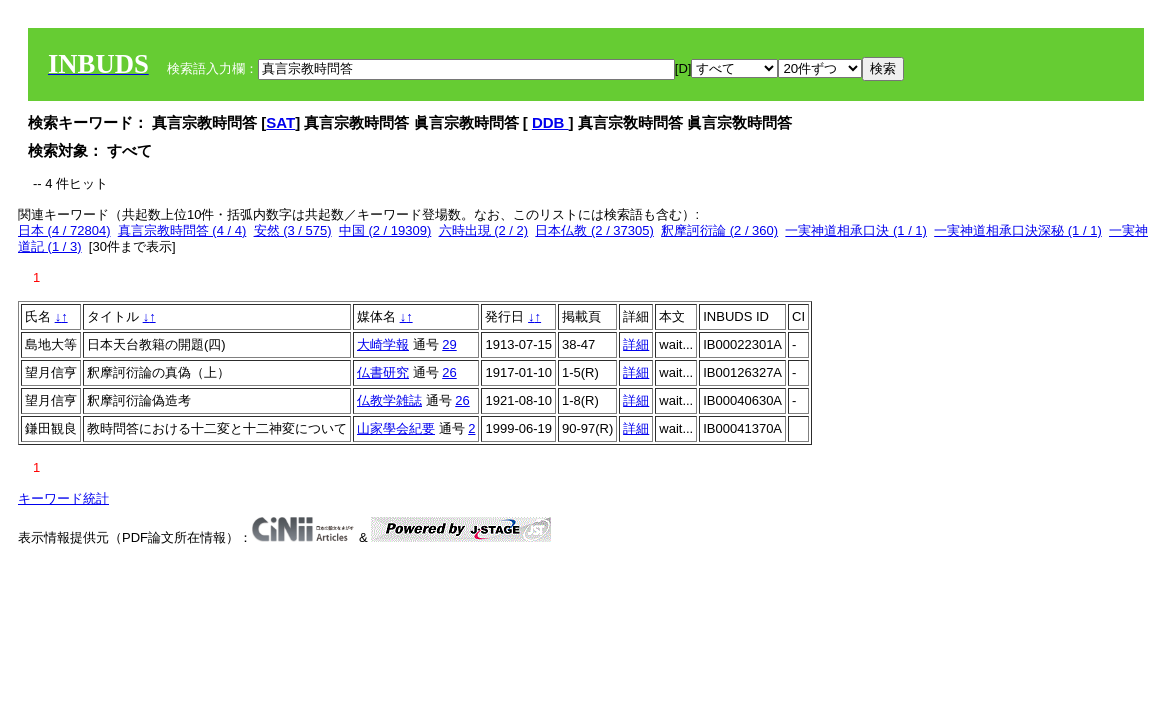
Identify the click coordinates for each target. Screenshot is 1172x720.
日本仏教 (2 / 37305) (594, 230)
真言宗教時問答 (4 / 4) (182, 230)
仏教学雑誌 (389, 400)
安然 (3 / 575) (293, 230)
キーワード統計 (63, 498)
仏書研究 (383, 372)
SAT (280, 122)
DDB (550, 122)
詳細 (636, 344)
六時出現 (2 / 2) (484, 230)
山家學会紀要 (396, 428)
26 (449, 372)
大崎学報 (383, 344)
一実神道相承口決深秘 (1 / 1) (1018, 230)
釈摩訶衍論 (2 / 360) (719, 230)
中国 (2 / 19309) (385, 230)
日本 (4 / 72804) (64, 230)
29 (449, 344)
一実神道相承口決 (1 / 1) (856, 230)
